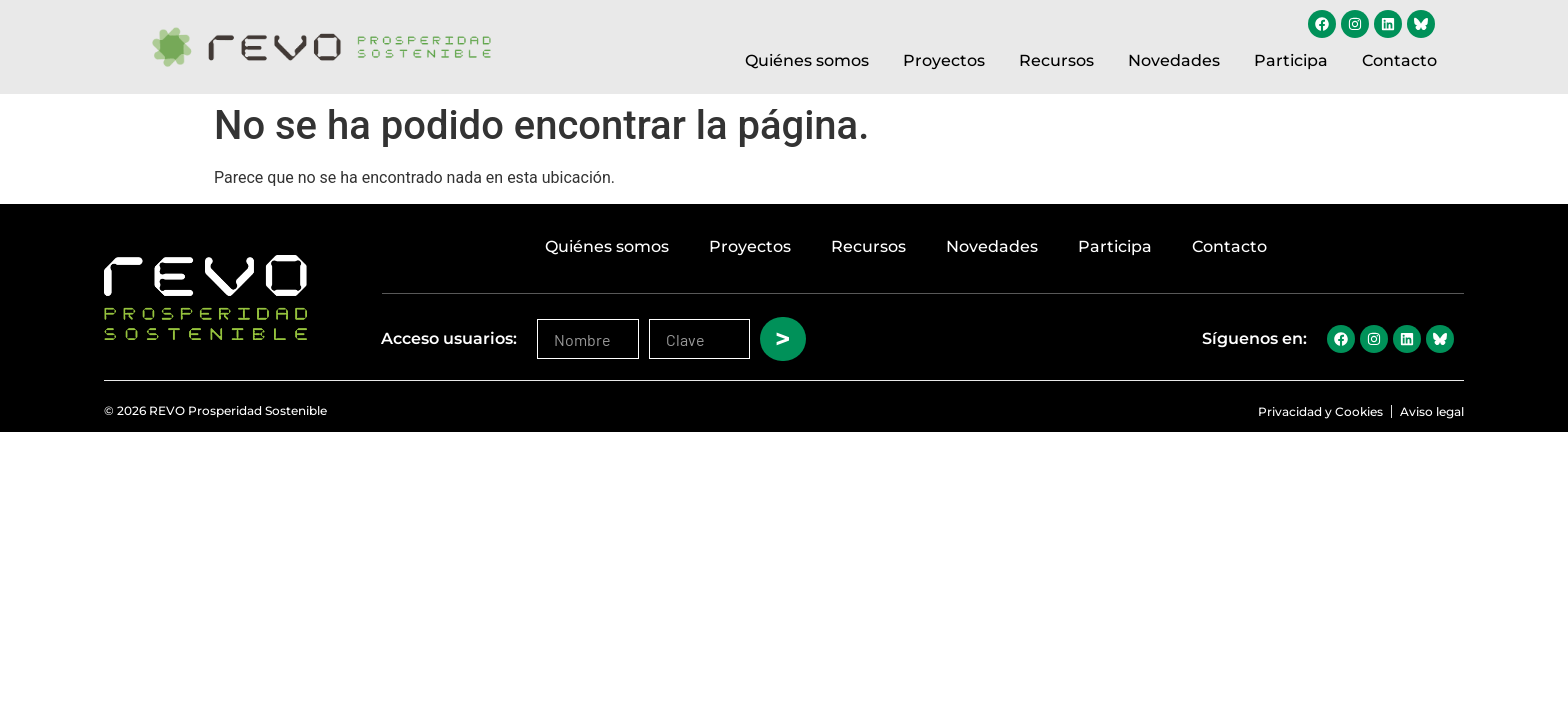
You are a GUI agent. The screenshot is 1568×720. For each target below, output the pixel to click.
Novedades (1174, 60)
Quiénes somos (807, 60)
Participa (1291, 60)
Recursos (1056, 60)
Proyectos (944, 60)
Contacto (1399, 60)
